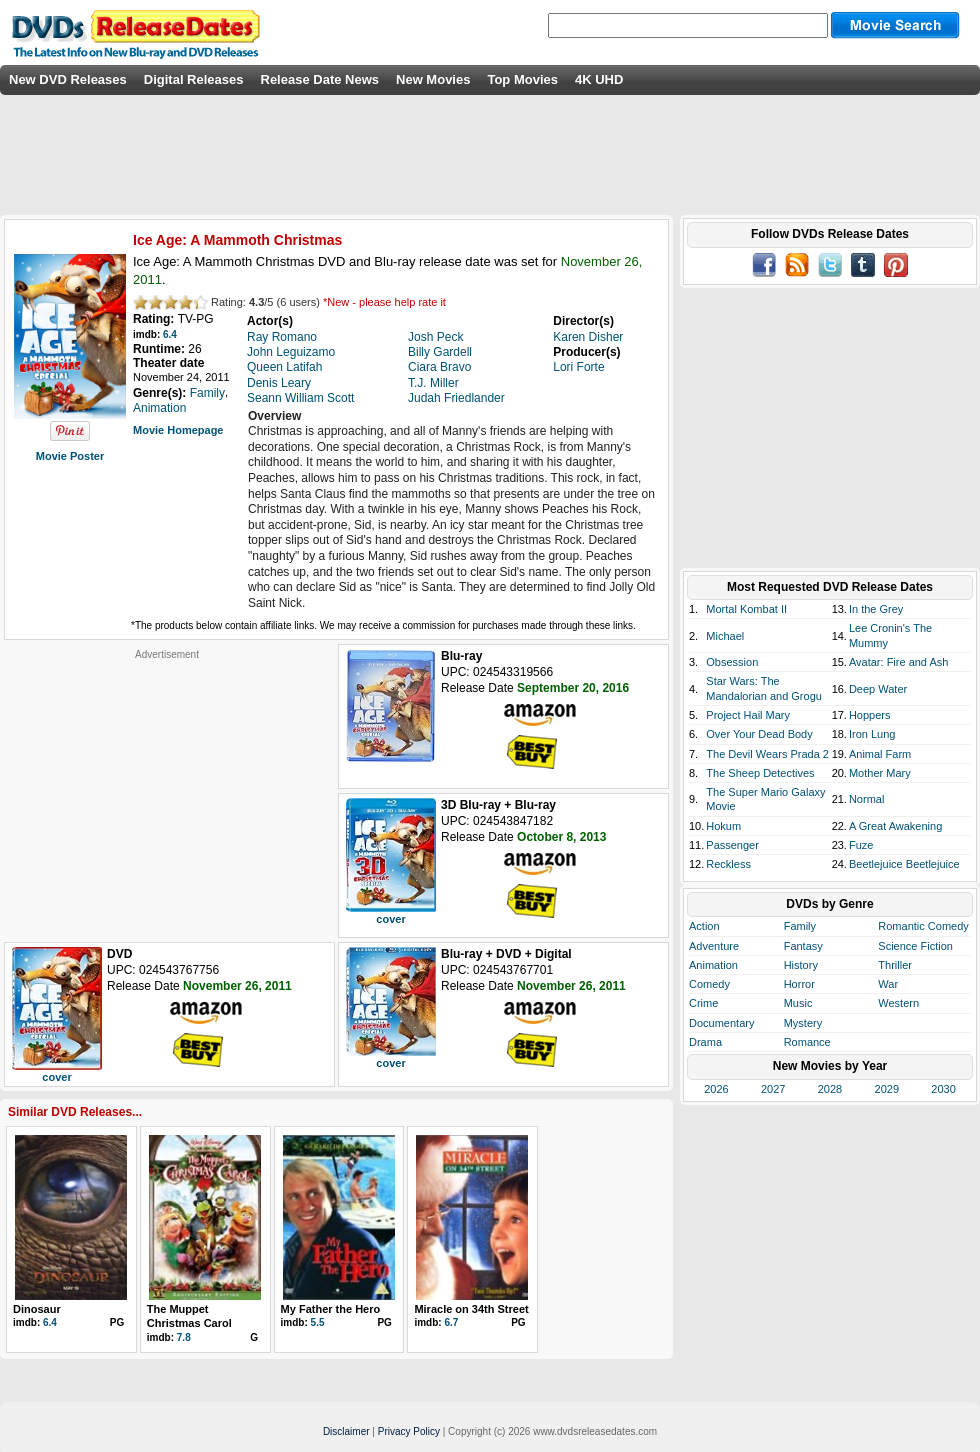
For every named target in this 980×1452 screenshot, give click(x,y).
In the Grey (876, 609)
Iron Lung (872, 734)
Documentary (721, 1023)
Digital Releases (194, 79)
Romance (807, 1042)
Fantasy (803, 946)
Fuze (861, 845)
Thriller (895, 965)
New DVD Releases (68, 79)
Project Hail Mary (748, 715)
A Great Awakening (895, 826)
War (888, 984)
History (801, 965)
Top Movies (522, 79)
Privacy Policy (409, 1431)
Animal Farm (880, 754)
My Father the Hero (331, 1309)
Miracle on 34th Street (471, 1309)
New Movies (433, 79)
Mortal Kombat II (746, 609)
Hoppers (870, 715)
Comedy (709, 984)
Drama (705, 1042)
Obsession (732, 662)
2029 (887, 1089)
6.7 (451, 1322)
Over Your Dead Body (759, 734)
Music (798, 1003)
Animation (713, 965)
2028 (830, 1089)
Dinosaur (37, 1309)
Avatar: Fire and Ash (898, 662)
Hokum (723, 826)
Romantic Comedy (923, 926)
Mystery (803, 1023)
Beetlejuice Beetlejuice (904, 864)
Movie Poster (70, 456)
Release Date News (320, 79)
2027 (773, 1089)
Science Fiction (915, 946)
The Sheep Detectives (760, 773)
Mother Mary (880, 773)
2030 (943, 1089)
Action (704, 926)
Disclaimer (346, 1431)
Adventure (714, 946)
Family (800, 926)
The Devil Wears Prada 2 (767, 754)
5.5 (318, 1322)
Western (898, 1003)
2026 (716, 1089)
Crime (703, 1003)
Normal (866, 799)
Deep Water (878, 689)
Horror (799, 984)
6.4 (170, 334)
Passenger (732, 845)
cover (390, 919)
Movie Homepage (178, 430)
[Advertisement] (167, 786)
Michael (725, 636)
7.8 (184, 1337)
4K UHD (599, 79)
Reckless (728, 864)
